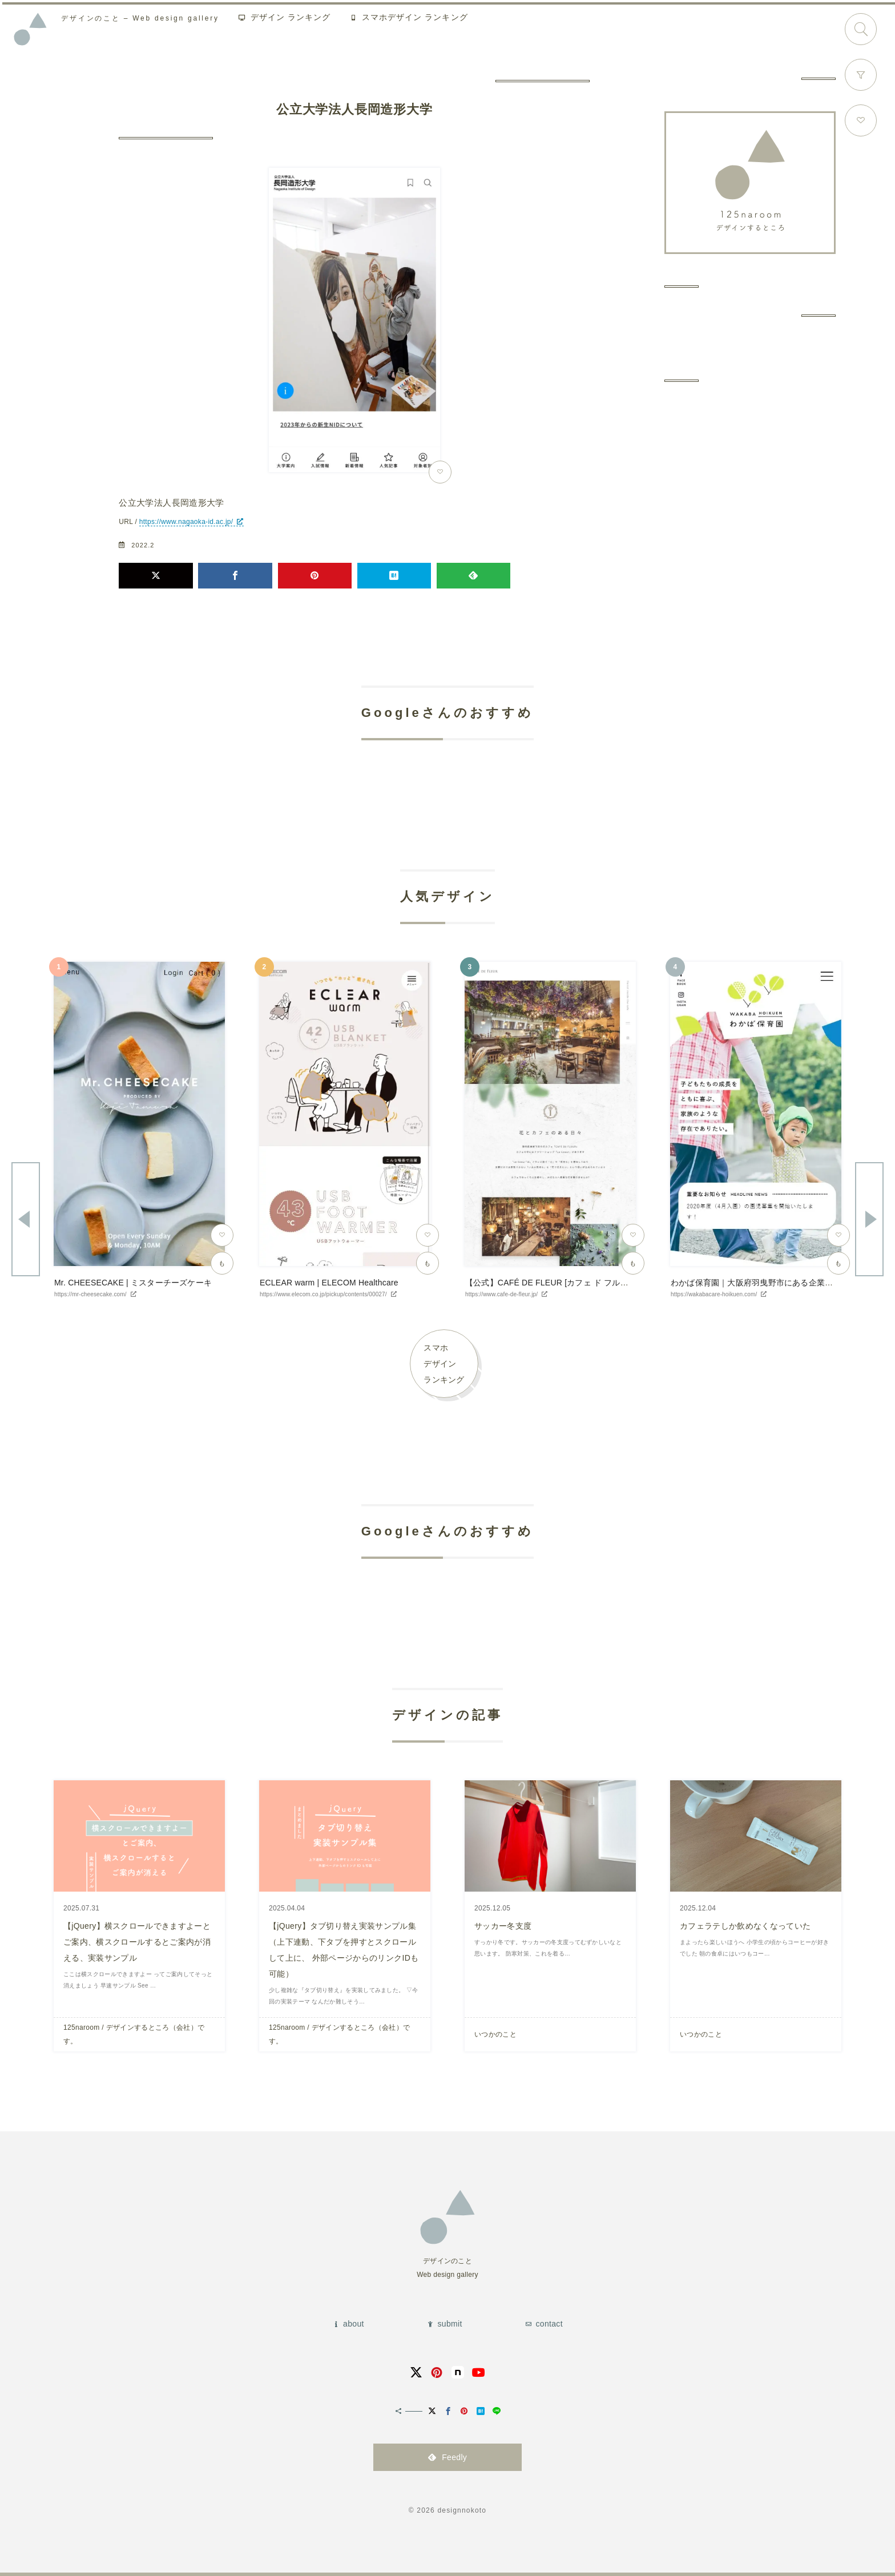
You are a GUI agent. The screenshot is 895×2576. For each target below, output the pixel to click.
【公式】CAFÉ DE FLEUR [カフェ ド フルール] (552, 1282)
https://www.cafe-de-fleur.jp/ (501, 1294)
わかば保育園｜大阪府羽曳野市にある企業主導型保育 (768, 1282)
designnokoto (461, 2510)
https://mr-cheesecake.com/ (90, 1294)
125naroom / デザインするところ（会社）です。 (133, 2034)
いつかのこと (495, 2034)
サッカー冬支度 (502, 1925)
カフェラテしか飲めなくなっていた (745, 1925)
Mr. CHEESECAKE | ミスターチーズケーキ (133, 1282)
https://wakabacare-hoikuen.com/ (714, 1294)
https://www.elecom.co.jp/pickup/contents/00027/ (323, 1294)
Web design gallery (145, 20)
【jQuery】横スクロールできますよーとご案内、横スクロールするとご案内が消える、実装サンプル (137, 1941)
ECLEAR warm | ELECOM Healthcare (329, 1282)
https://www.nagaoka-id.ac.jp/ (186, 522)
